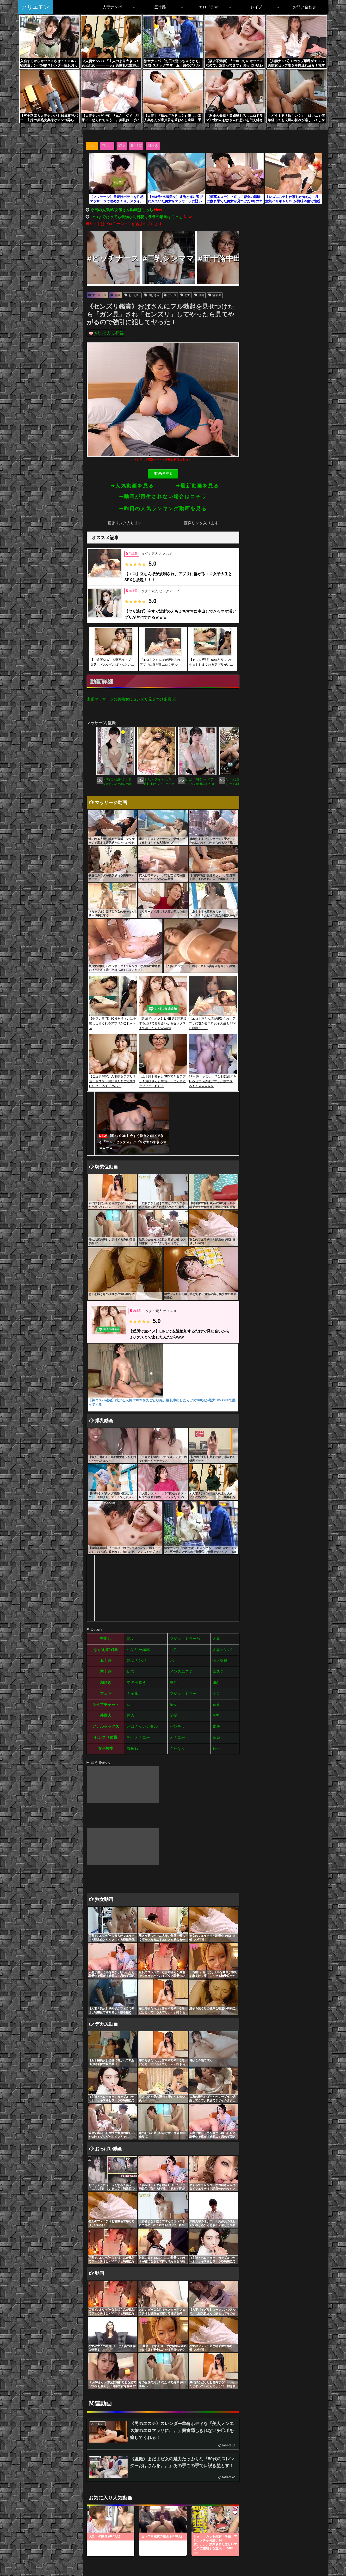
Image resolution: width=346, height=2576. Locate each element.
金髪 (173, 1715)
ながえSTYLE (106, 1650)
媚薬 (122, 145)
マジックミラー (183, 1693)
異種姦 (132, 1748)
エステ (218, 1671)
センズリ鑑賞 (105, 1737)
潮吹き (153, 145)
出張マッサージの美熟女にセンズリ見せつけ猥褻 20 (132, 699)
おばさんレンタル (142, 1726)
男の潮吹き (136, 1682)
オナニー (177, 1737)
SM (215, 1682)
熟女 (185, 295)
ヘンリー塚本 (138, 1650)
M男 (215, 1715)
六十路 (105, 1671)
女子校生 (105, 1748)
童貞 (216, 1737)
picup (92, 145)
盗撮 (115, 295)
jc (128, 1705)
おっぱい (132, 295)
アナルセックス (105, 1726)
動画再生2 (163, 474)
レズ (131, 1671)
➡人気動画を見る (132, 485)
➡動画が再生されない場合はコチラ (163, 496)
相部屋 (136, 145)
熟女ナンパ (136, 1660)
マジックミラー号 (185, 1639)
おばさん (152, 295)
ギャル (132, 1693)
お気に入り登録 (108, 333)
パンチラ (177, 1726)
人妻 (216, 1639)
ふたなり (177, 1748)
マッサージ (97, 295)
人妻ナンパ (222, 1650)
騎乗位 (214, 295)
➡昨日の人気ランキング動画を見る (163, 508)
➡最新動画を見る (197, 485)
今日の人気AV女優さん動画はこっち (121, 210)
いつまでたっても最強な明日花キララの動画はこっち (136, 217)
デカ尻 (170, 295)
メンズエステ (181, 1671)
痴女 (173, 1705)
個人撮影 (220, 1660)
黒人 (131, 1715)
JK (172, 1660)
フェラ (105, 1693)
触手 (216, 1748)
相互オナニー (138, 1737)
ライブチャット (105, 1705)
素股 (216, 1726)
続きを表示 (100, 1762)
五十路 (105, 1660)
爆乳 (199, 295)
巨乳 (173, 1650)
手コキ (218, 1693)
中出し (107, 145)
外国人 (105, 1715)
